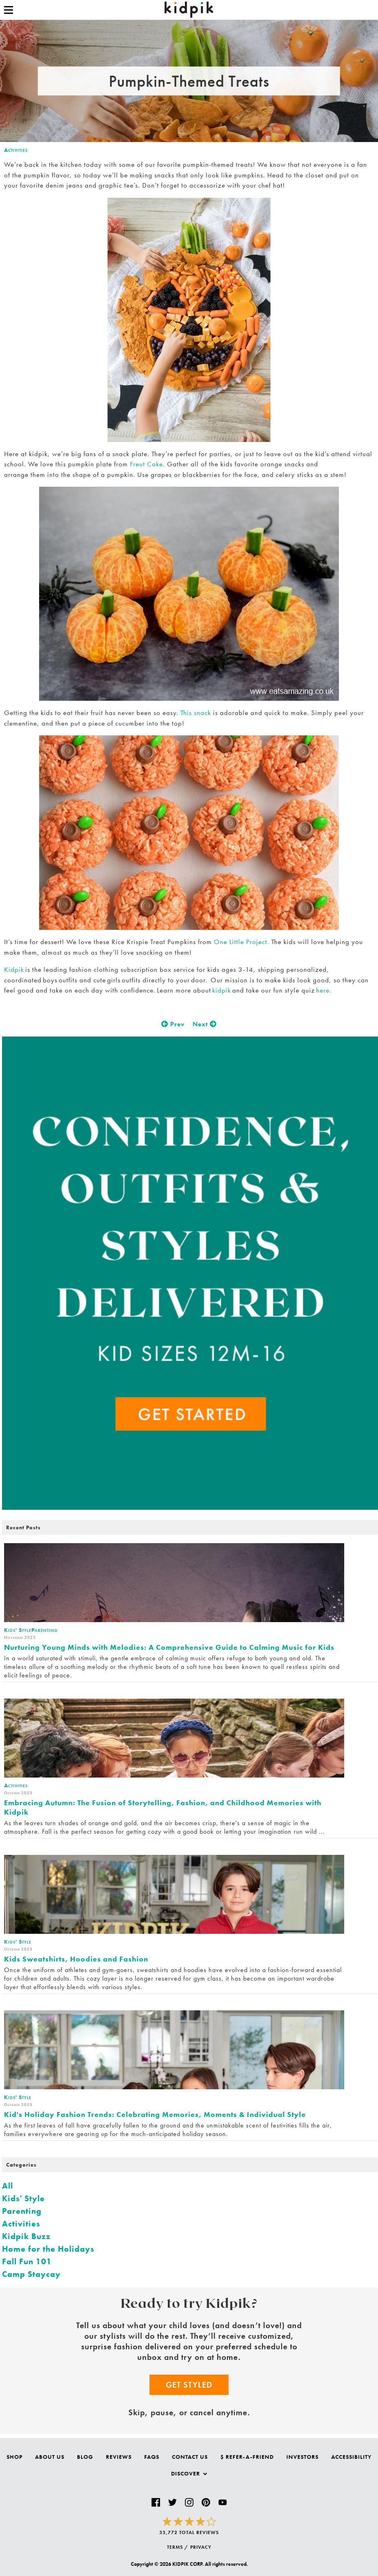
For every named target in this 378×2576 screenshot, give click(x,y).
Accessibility (351, 2456)
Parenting (22, 2211)
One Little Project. (241, 941)
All (7, 2185)
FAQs (151, 2456)
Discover (189, 2473)
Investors (302, 2456)
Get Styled (189, 2384)
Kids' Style (23, 2198)
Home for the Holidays (48, 2249)
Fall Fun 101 (27, 2261)
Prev (173, 1024)
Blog (85, 2456)
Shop (14, 2456)
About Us (49, 2456)
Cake (154, 463)
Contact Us (190, 2456)
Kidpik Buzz (26, 2236)
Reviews (119, 2456)
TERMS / (177, 2547)
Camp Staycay (31, 2274)
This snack (195, 712)
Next (205, 1024)
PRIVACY (200, 2547)
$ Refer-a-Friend (247, 2456)
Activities (16, 149)
